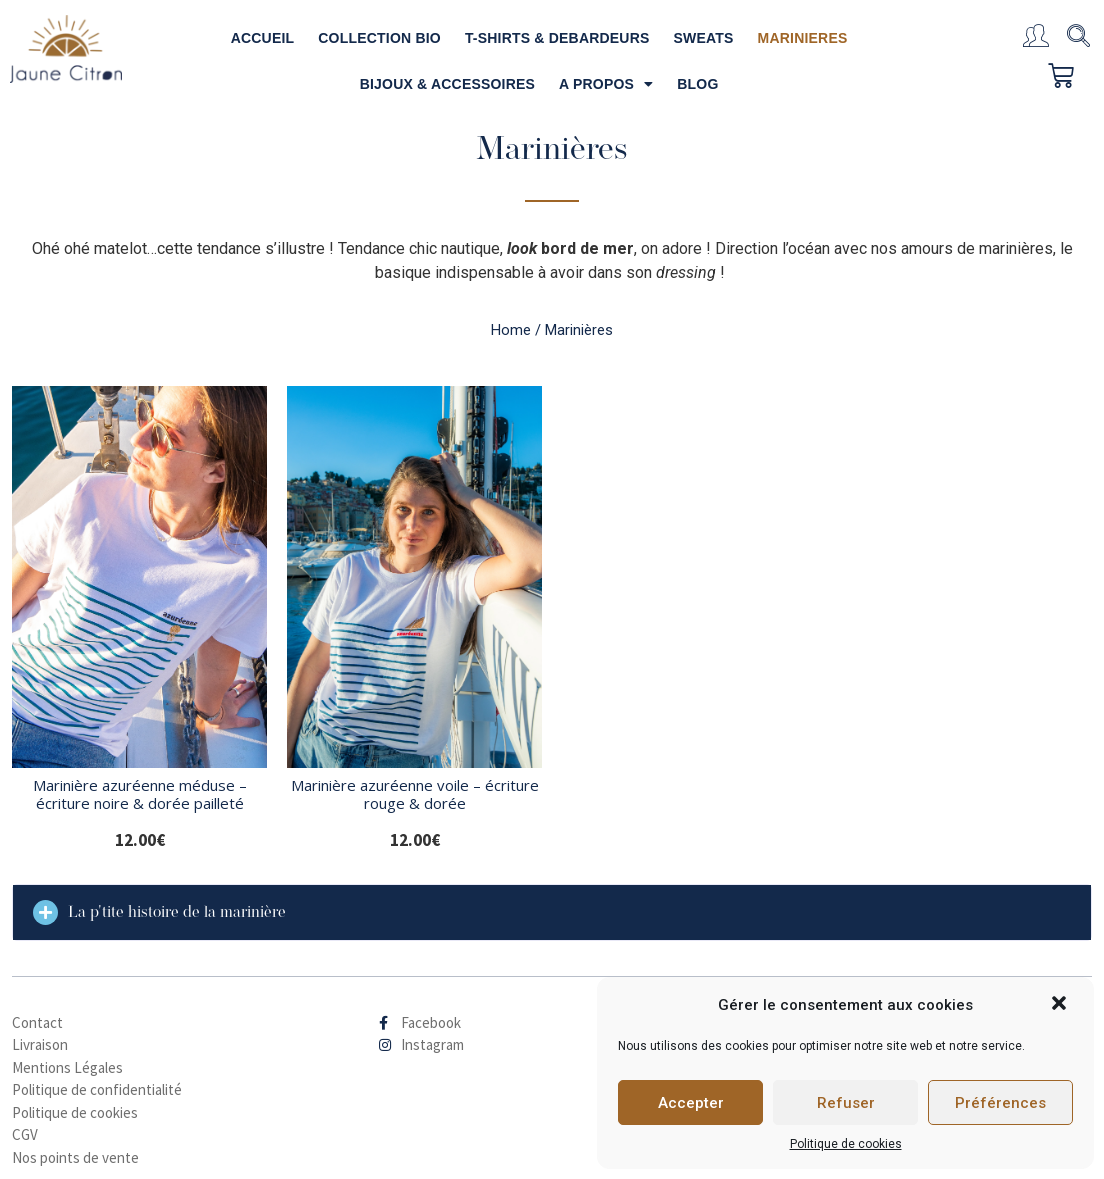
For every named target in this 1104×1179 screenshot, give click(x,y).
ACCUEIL (263, 38)
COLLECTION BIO (379, 38)
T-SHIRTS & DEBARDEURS (557, 38)
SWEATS (704, 38)
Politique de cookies (846, 1144)
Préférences (1000, 1103)
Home (511, 330)
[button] (1061, 1005)
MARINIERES (803, 38)
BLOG (697, 84)
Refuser (846, 1103)
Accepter (691, 1103)
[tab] (552, 912)
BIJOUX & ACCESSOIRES (447, 84)
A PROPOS (606, 84)
